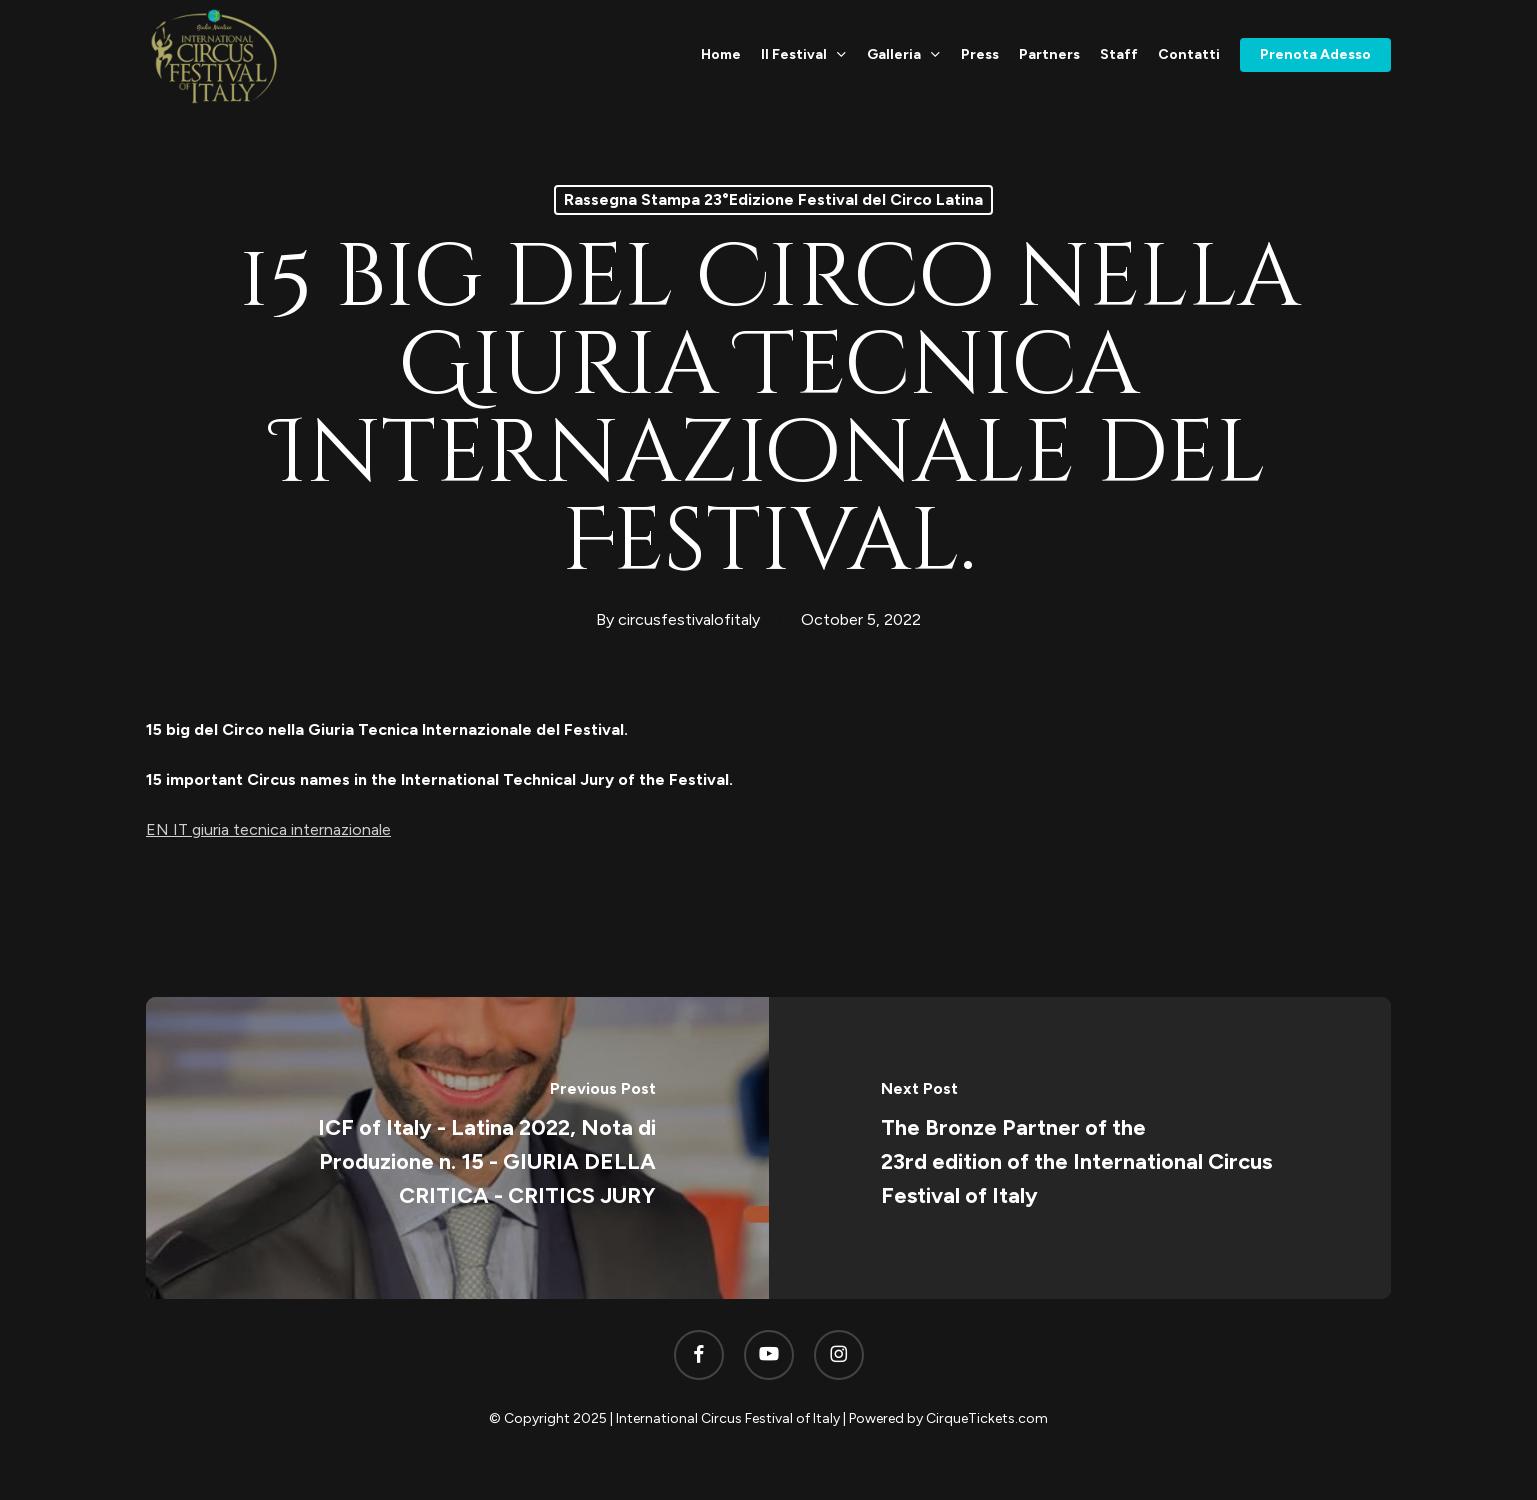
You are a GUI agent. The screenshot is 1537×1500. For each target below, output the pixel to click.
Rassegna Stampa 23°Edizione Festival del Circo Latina (773, 199)
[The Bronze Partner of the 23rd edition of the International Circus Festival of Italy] (1080, 1148)
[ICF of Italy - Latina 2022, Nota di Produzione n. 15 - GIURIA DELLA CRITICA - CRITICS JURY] (457, 1148)
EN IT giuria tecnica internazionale (268, 829)
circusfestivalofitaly (689, 619)
